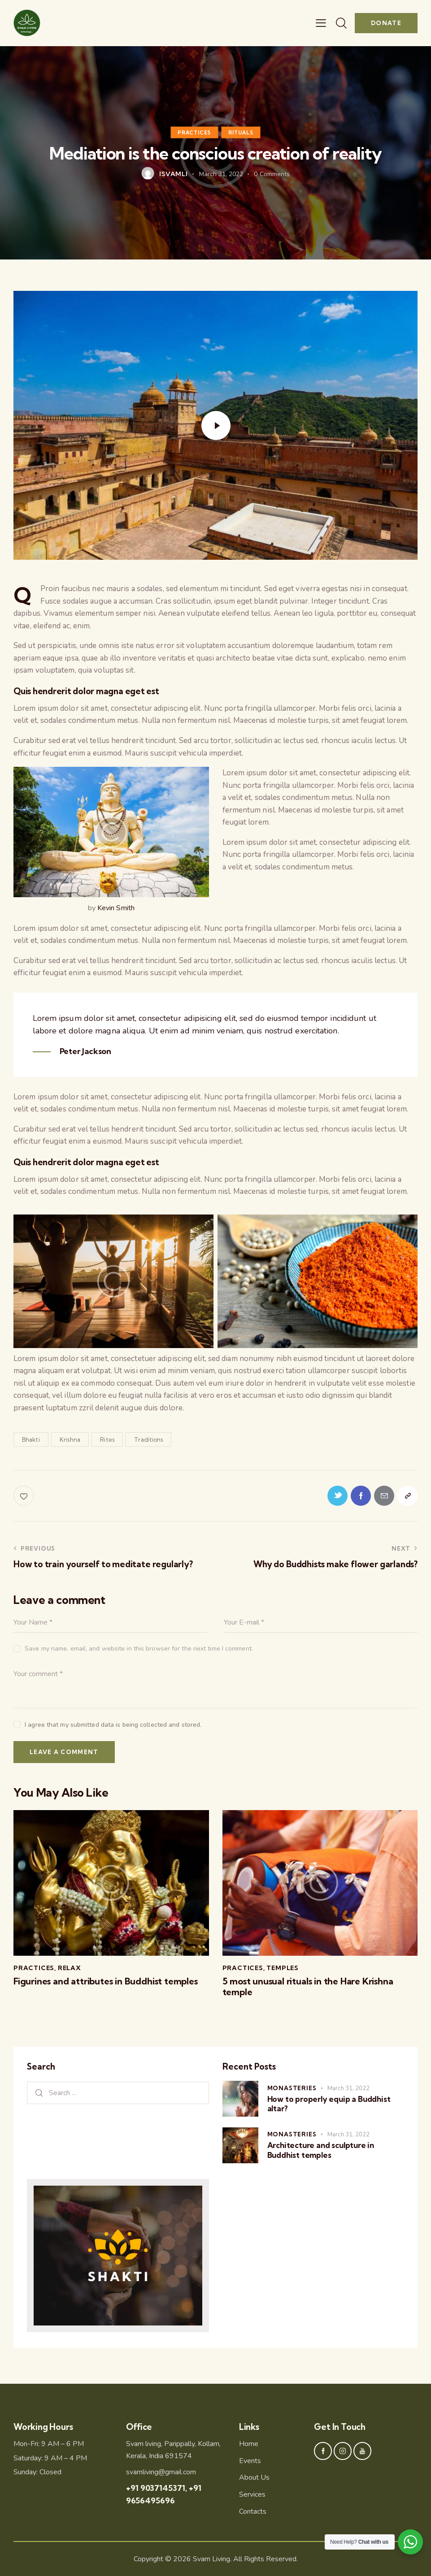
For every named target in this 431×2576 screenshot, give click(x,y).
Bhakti (31, 1439)
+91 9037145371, (157, 2488)
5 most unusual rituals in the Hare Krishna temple (307, 1986)
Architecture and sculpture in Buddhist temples (320, 2149)
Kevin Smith (116, 908)
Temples (282, 1968)
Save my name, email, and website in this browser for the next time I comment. (139, 1648)
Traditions (148, 1439)
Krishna (70, 1439)
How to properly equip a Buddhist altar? (329, 2103)
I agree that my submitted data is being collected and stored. (113, 1724)
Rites (107, 1439)
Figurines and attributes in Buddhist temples (105, 1981)
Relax (69, 1968)
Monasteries (292, 2088)
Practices (194, 132)
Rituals (240, 132)
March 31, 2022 (348, 2088)
